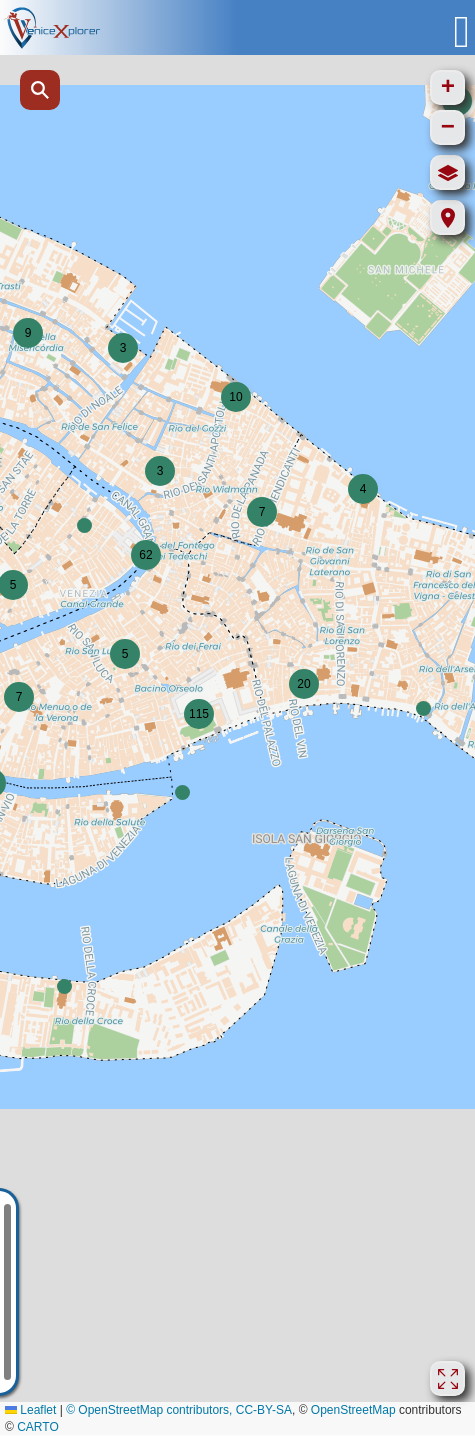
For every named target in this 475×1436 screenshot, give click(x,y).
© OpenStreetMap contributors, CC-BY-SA (179, 1410)
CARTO (38, 1427)
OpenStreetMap (353, 1410)
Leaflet (30, 1410)
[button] (123, 348)
